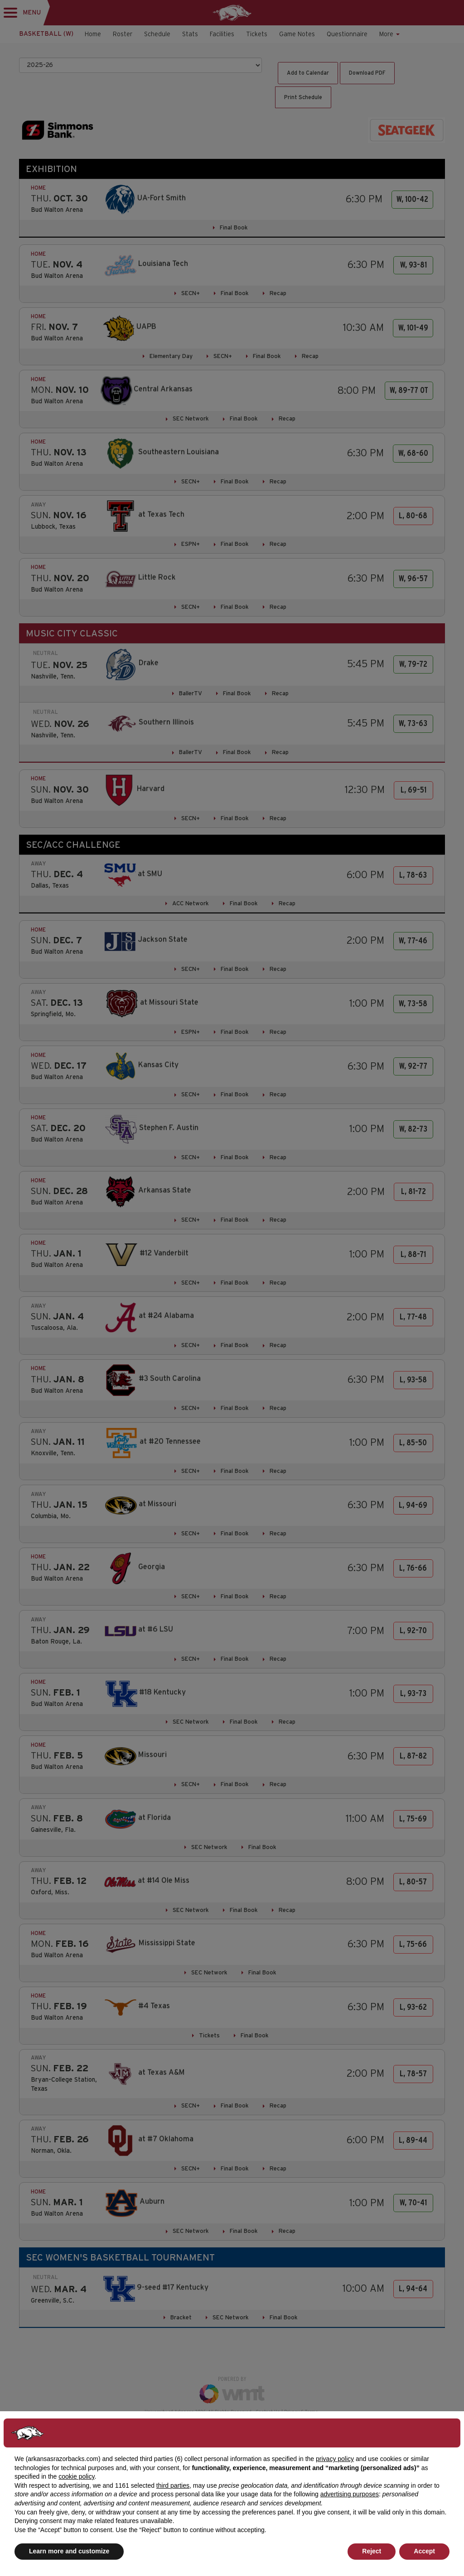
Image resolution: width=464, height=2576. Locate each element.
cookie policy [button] (76, 2476)
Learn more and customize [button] (69, 2551)
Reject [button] (371, 2551)
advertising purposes (349, 2494)
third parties (172, 2485)
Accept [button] (424, 2551)
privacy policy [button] (335, 2458)
